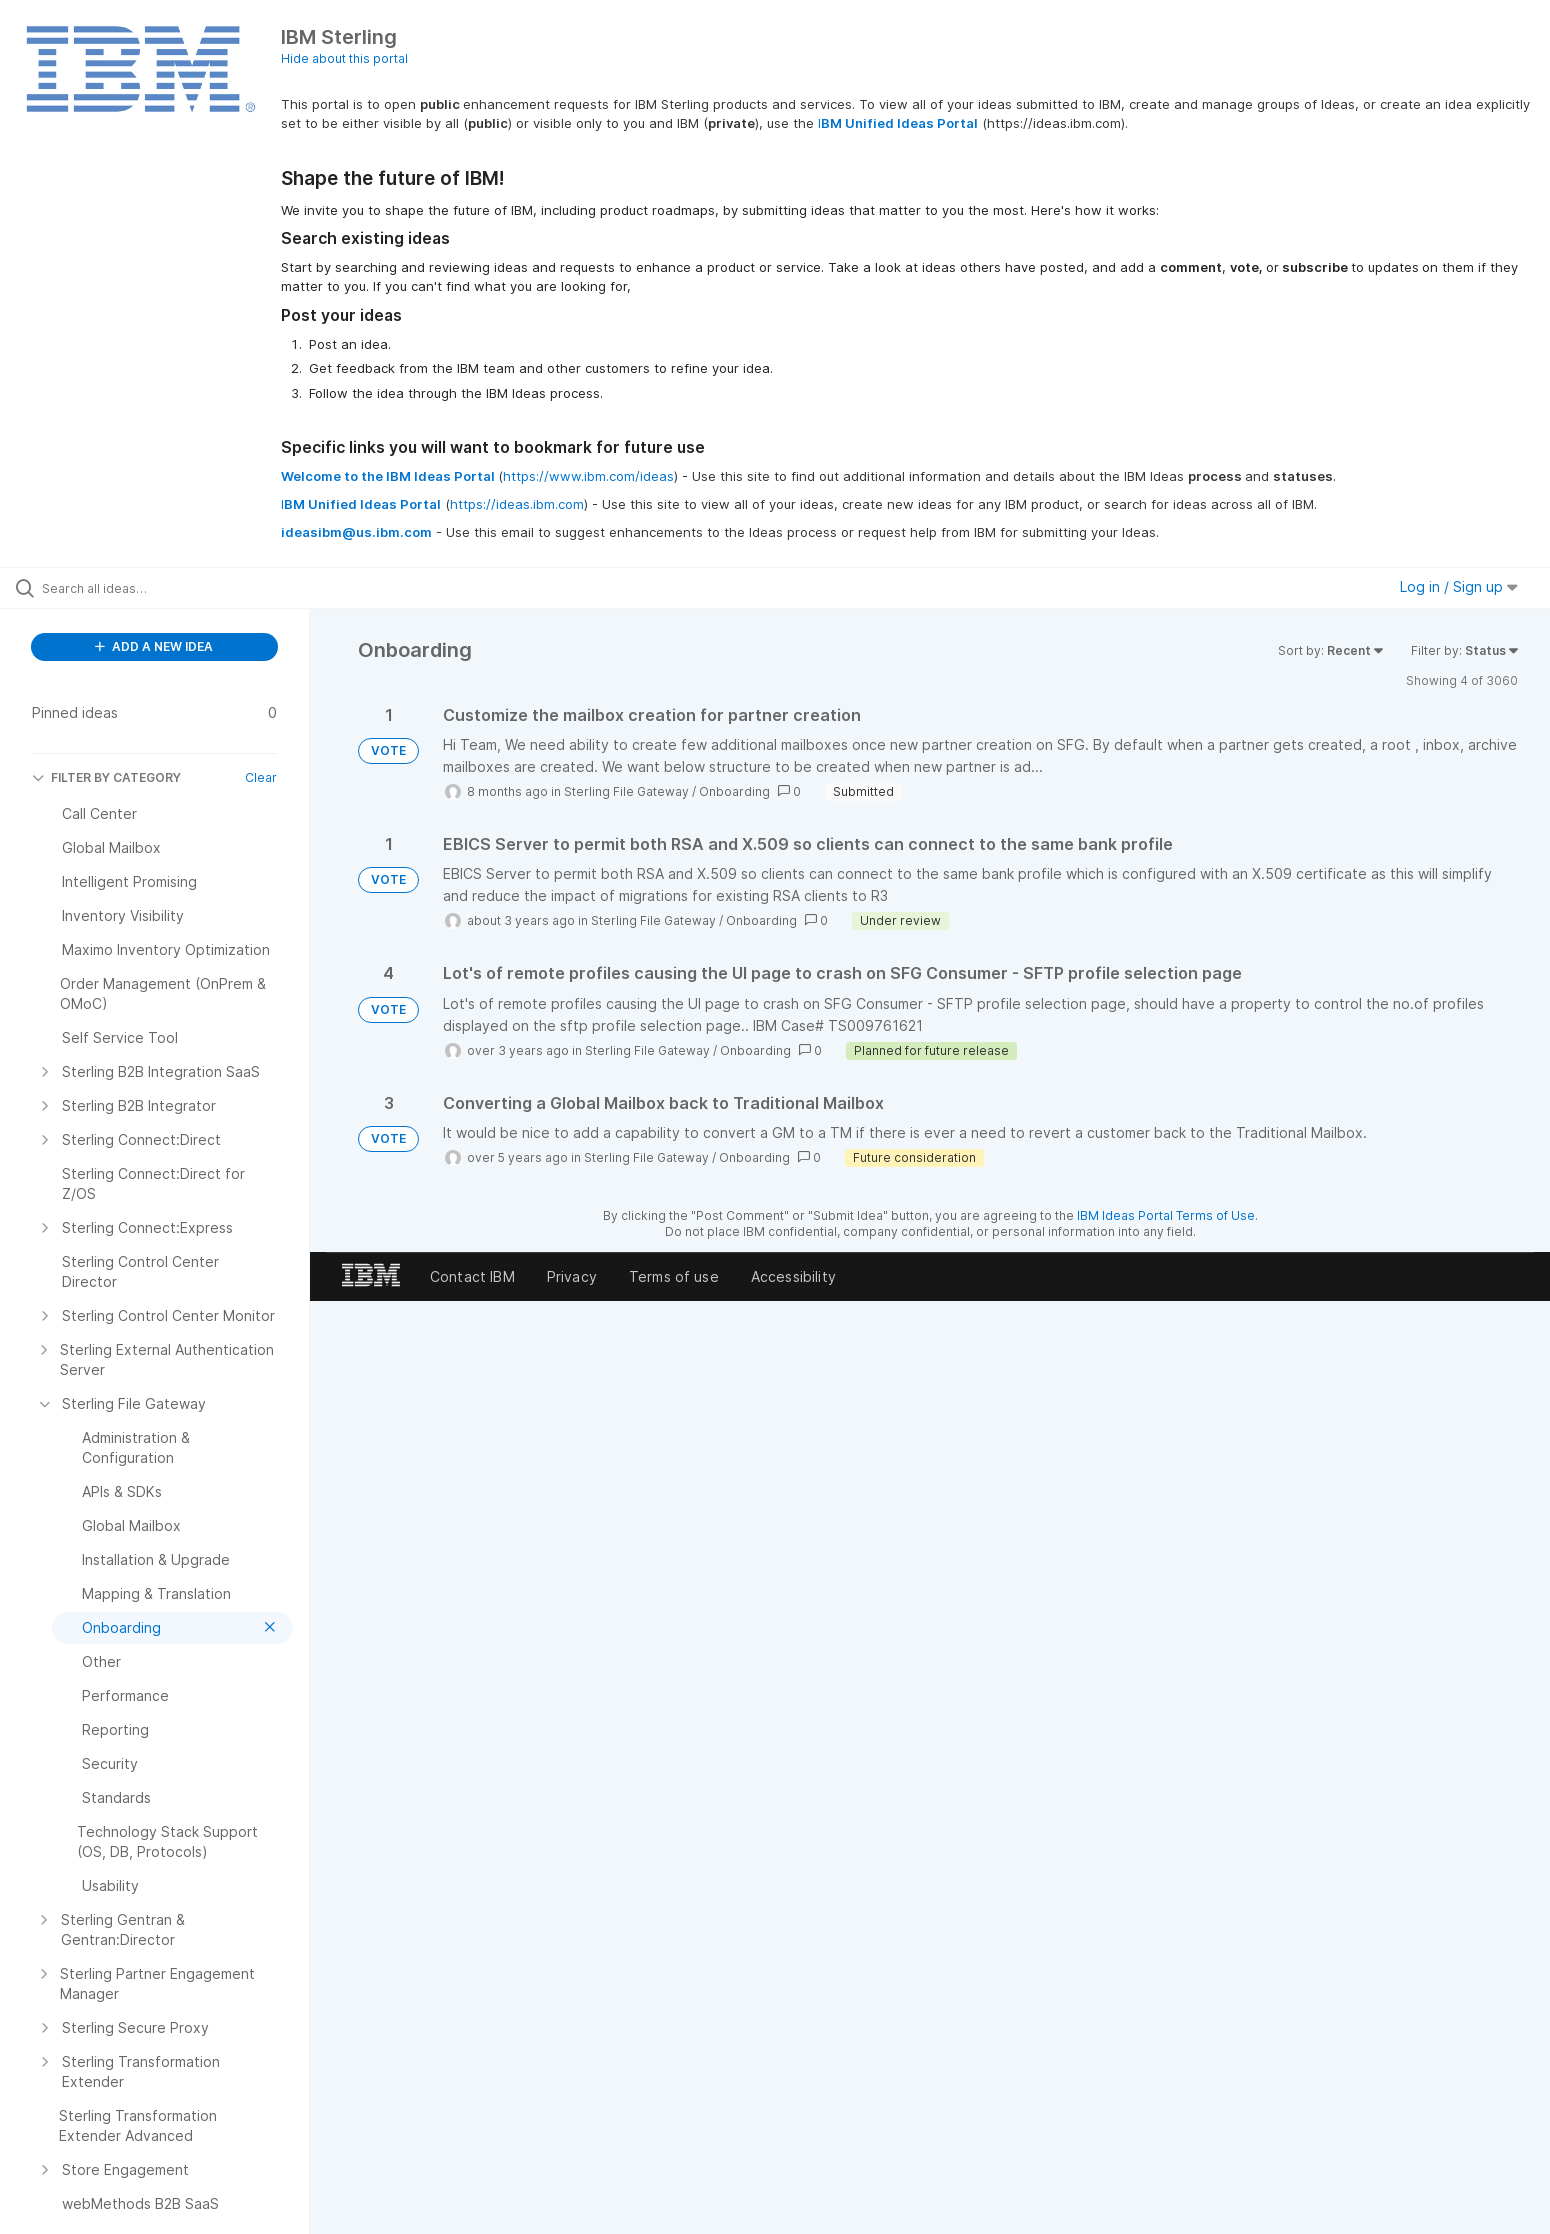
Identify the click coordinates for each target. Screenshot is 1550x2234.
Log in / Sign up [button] (1459, 586)
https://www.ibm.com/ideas (588, 476)
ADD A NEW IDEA (154, 646)
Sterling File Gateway (626, 791)
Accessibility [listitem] (793, 1276)
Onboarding (734, 791)
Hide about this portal (344, 58)
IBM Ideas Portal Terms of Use (1166, 1215)
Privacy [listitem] (572, 1276)
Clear (261, 777)
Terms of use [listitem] (674, 1276)
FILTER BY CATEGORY (106, 777)
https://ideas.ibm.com (517, 504)
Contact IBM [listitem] (472, 1276)
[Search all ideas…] (180, 588)
